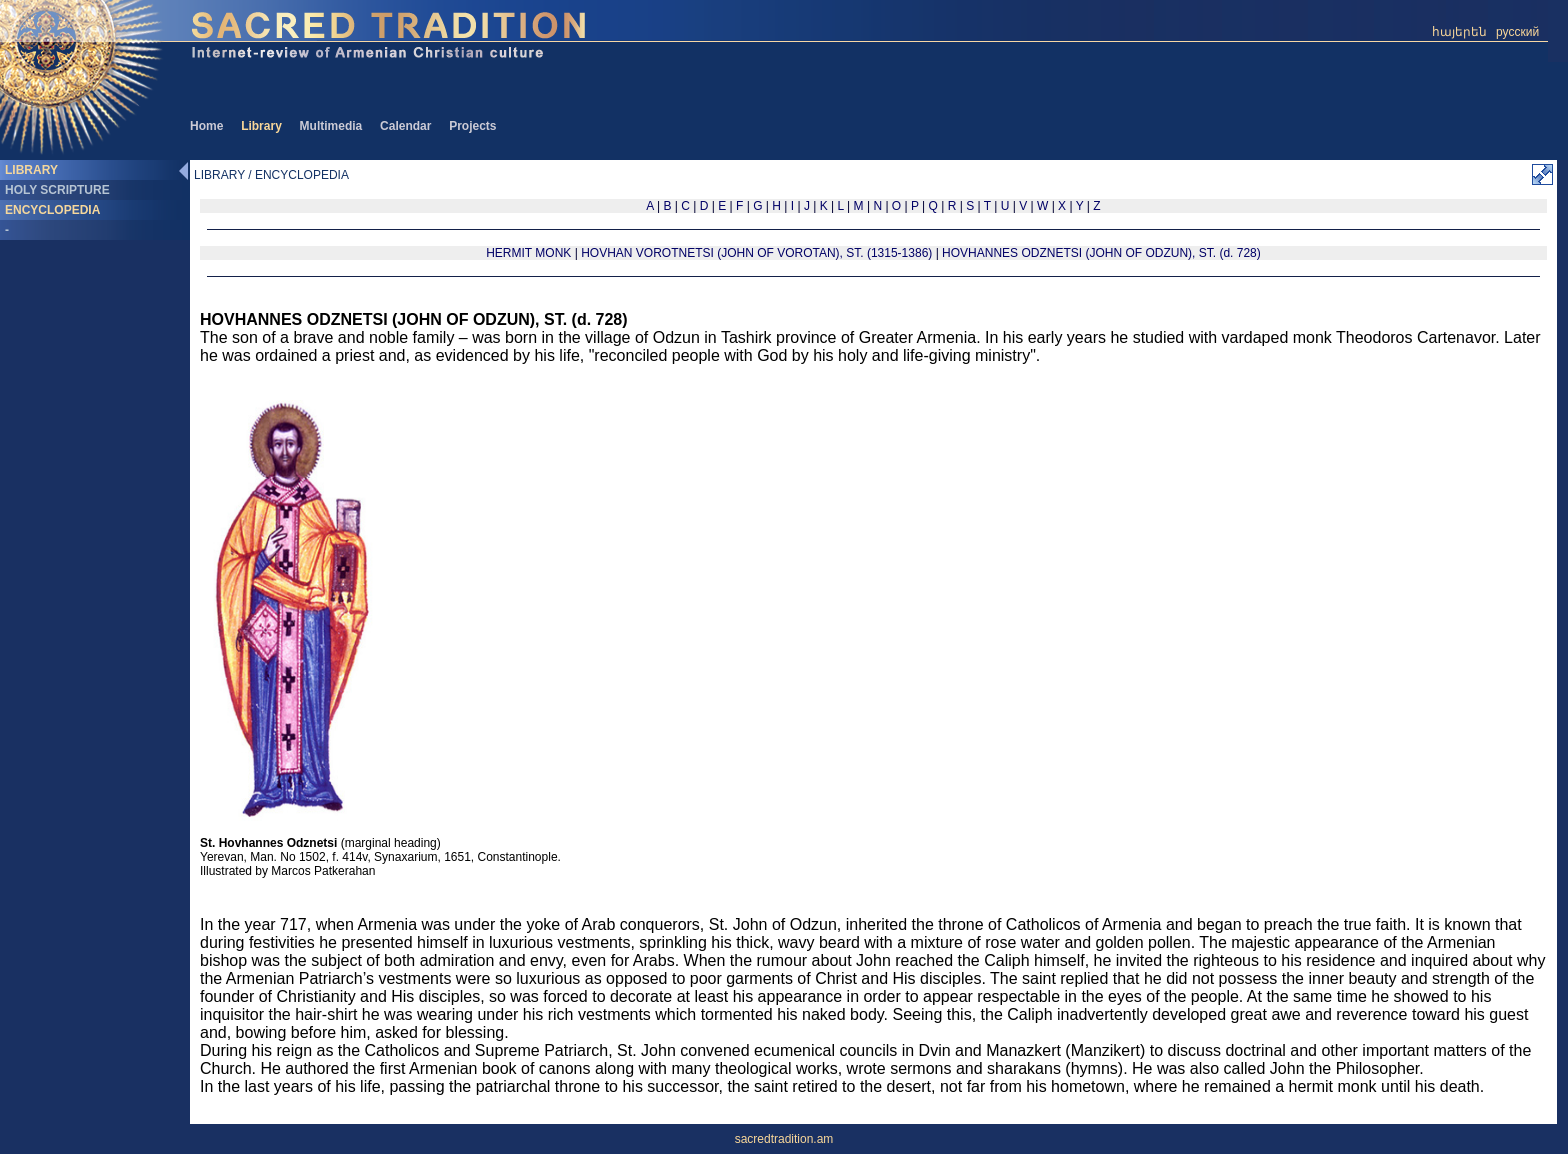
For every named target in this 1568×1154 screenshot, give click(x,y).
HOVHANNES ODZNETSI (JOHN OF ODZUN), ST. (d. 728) (1101, 253)
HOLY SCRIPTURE (57, 190)
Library (261, 126)
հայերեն (1459, 32)
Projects (472, 126)
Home (206, 126)
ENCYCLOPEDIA (52, 210)
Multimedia (331, 126)
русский (1517, 32)
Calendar (405, 126)
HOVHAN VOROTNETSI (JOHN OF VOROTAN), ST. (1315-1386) (758, 253)
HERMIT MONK (528, 253)
